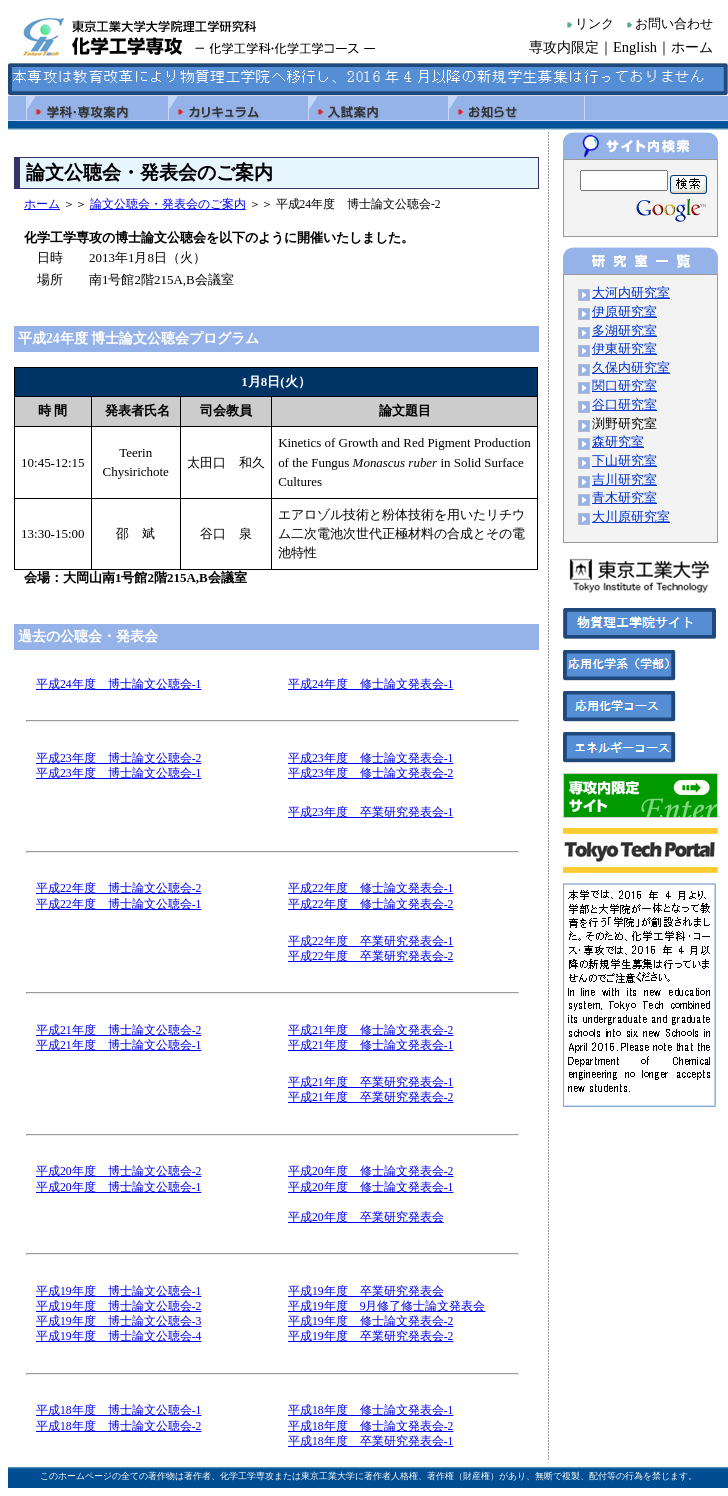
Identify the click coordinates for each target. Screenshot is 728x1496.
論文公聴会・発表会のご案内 (168, 204)
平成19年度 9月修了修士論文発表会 (386, 1306)
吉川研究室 (624, 480)
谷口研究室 (624, 405)
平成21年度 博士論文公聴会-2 (118, 1030)
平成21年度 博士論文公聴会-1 (118, 1045)
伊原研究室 (624, 312)
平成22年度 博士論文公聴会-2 (118, 888)
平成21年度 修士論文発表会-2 (370, 1030)
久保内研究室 (631, 368)
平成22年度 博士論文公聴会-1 (118, 904)
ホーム (692, 47)
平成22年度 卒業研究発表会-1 (370, 941)
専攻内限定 (564, 47)
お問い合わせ (674, 24)
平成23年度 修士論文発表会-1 (370, 758)
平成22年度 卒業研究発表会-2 (370, 956)
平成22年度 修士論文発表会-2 (370, 904)
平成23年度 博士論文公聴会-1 (118, 773)
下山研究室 (624, 461)
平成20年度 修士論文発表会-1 (370, 1187)
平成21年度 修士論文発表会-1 (370, 1045)
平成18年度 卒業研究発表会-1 (370, 1441)
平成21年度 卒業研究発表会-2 (370, 1097)
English (635, 47)
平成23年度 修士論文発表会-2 (370, 773)
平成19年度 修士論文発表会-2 (370, 1321)
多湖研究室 (624, 331)
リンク (594, 24)
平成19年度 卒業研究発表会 (366, 1291)
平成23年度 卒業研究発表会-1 (370, 812)
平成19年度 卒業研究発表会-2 (370, 1336)
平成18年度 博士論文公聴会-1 (118, 1410)
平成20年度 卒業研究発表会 (366, 1217)
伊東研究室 (624, 349)
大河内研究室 (631, 293)
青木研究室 (624, 498)
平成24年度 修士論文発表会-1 (370, 684)
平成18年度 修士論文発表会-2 (370, 1426)
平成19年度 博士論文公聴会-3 (118, 1321)
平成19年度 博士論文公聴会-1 (118, 1291)
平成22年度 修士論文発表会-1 (370, 888)
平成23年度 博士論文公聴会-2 (118, 758)
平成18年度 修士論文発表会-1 (370, 1410)
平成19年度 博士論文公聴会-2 (118, 1306)
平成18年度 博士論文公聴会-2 (118, 1426)
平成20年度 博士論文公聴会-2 (118, 1171)
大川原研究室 (631, 517)
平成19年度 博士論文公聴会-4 (118, 1336)
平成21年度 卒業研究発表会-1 (370, 1082)
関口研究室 (624, 386)
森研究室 (618, 442)
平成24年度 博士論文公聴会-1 (118, 684)
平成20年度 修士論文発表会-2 (370, 1171)
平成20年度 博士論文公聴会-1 (118, 1187)
